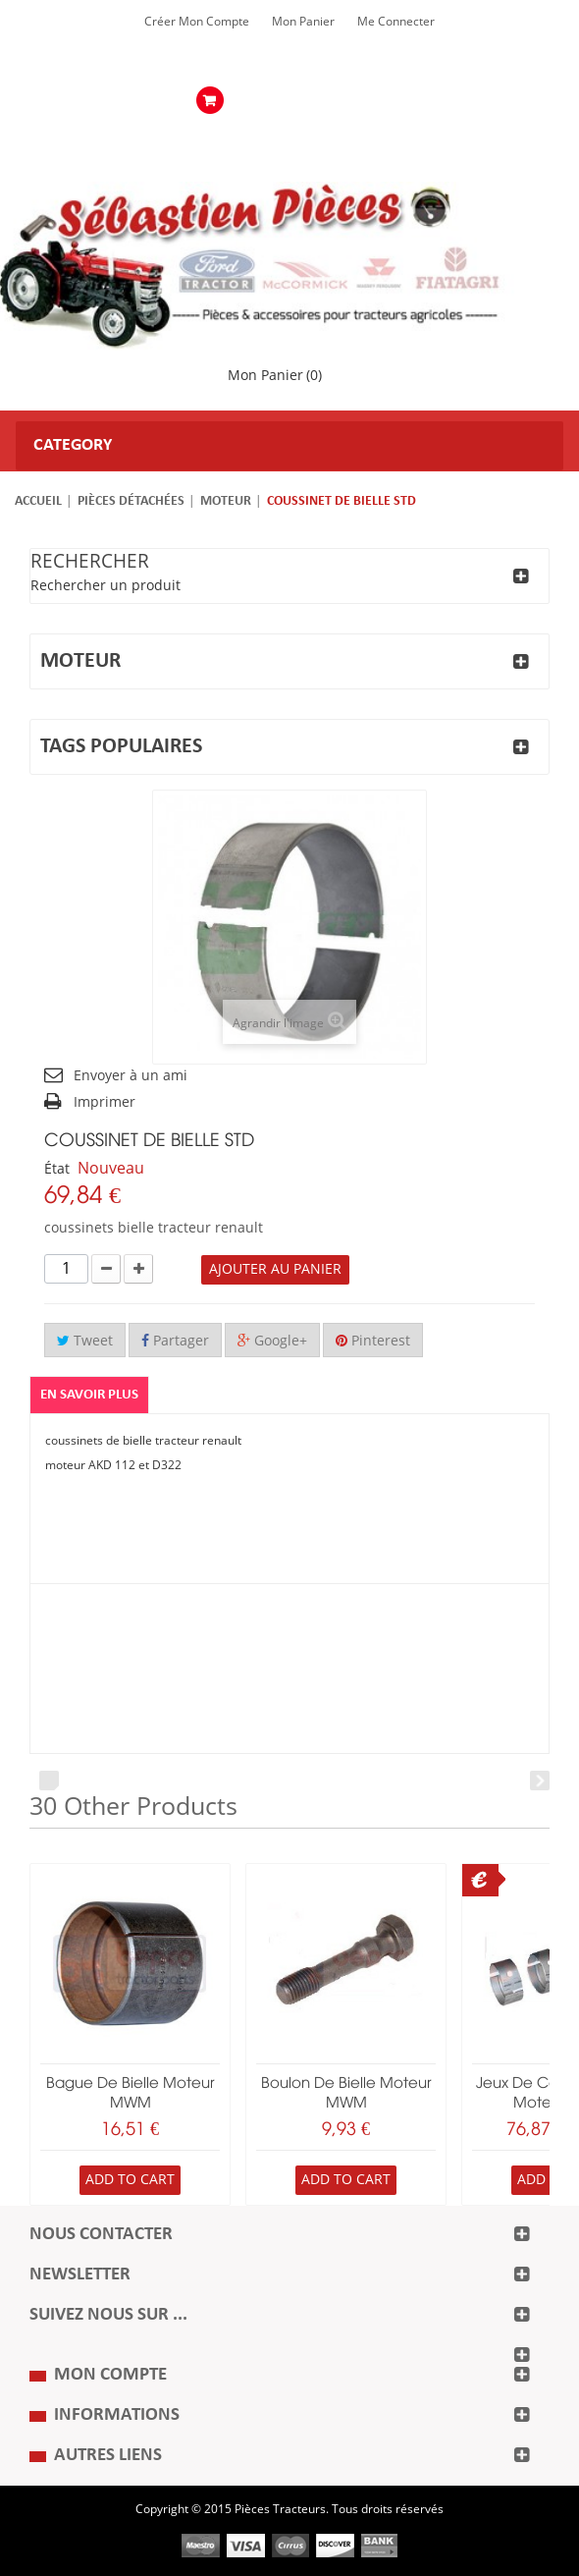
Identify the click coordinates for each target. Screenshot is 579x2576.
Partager (175, 1341)
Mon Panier (303, 21)
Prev (49, 1780)
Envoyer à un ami (130, 1076)
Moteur (225, 501)
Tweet (85, 1341)
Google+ (272, 1341)
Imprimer (104, 1102)
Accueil (38, 501)
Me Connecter (396, 21)
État (57, 1169)
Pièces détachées (131, 501)
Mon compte (110, 2375)
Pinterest (373, 1341)
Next (540, 1780)
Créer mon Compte (196, 21)
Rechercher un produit (105, 585)
